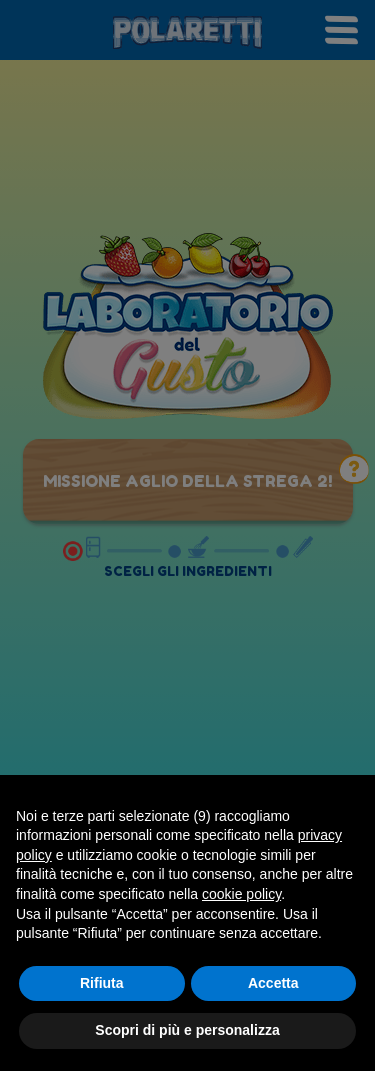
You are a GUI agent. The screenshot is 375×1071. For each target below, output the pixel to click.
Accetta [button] (273, 983)
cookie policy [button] (241, 894)
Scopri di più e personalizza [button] (187, 1030)
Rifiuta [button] (102, 983)
